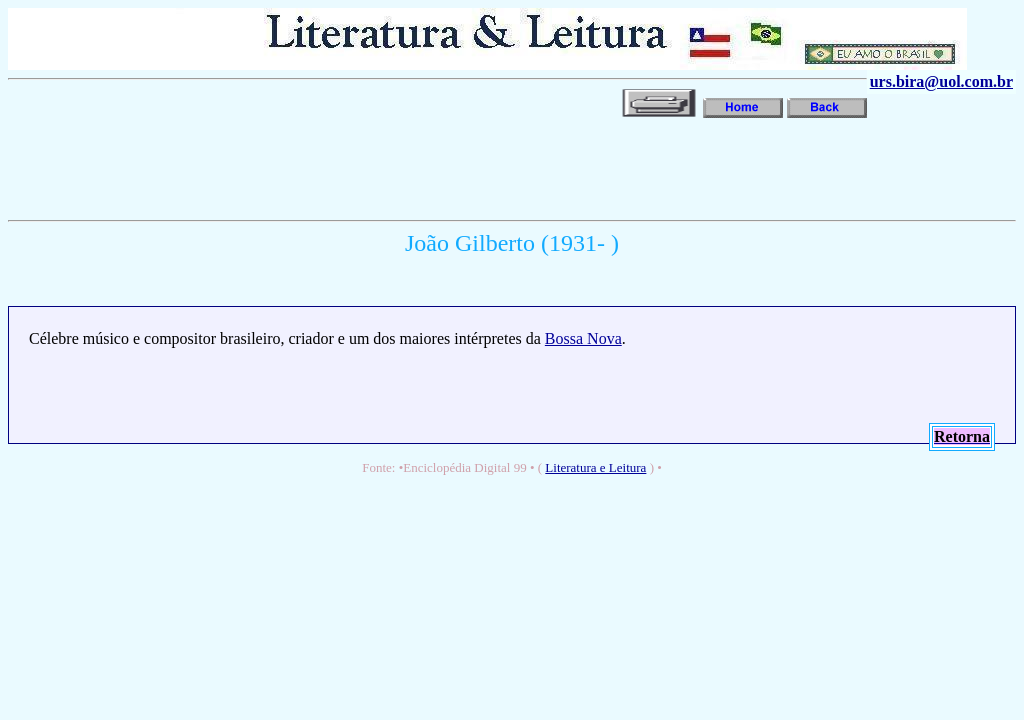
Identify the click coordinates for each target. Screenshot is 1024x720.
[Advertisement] (372, 167)
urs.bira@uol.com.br (941, 81)
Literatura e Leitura (595, 467)
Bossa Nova (583, 338)
